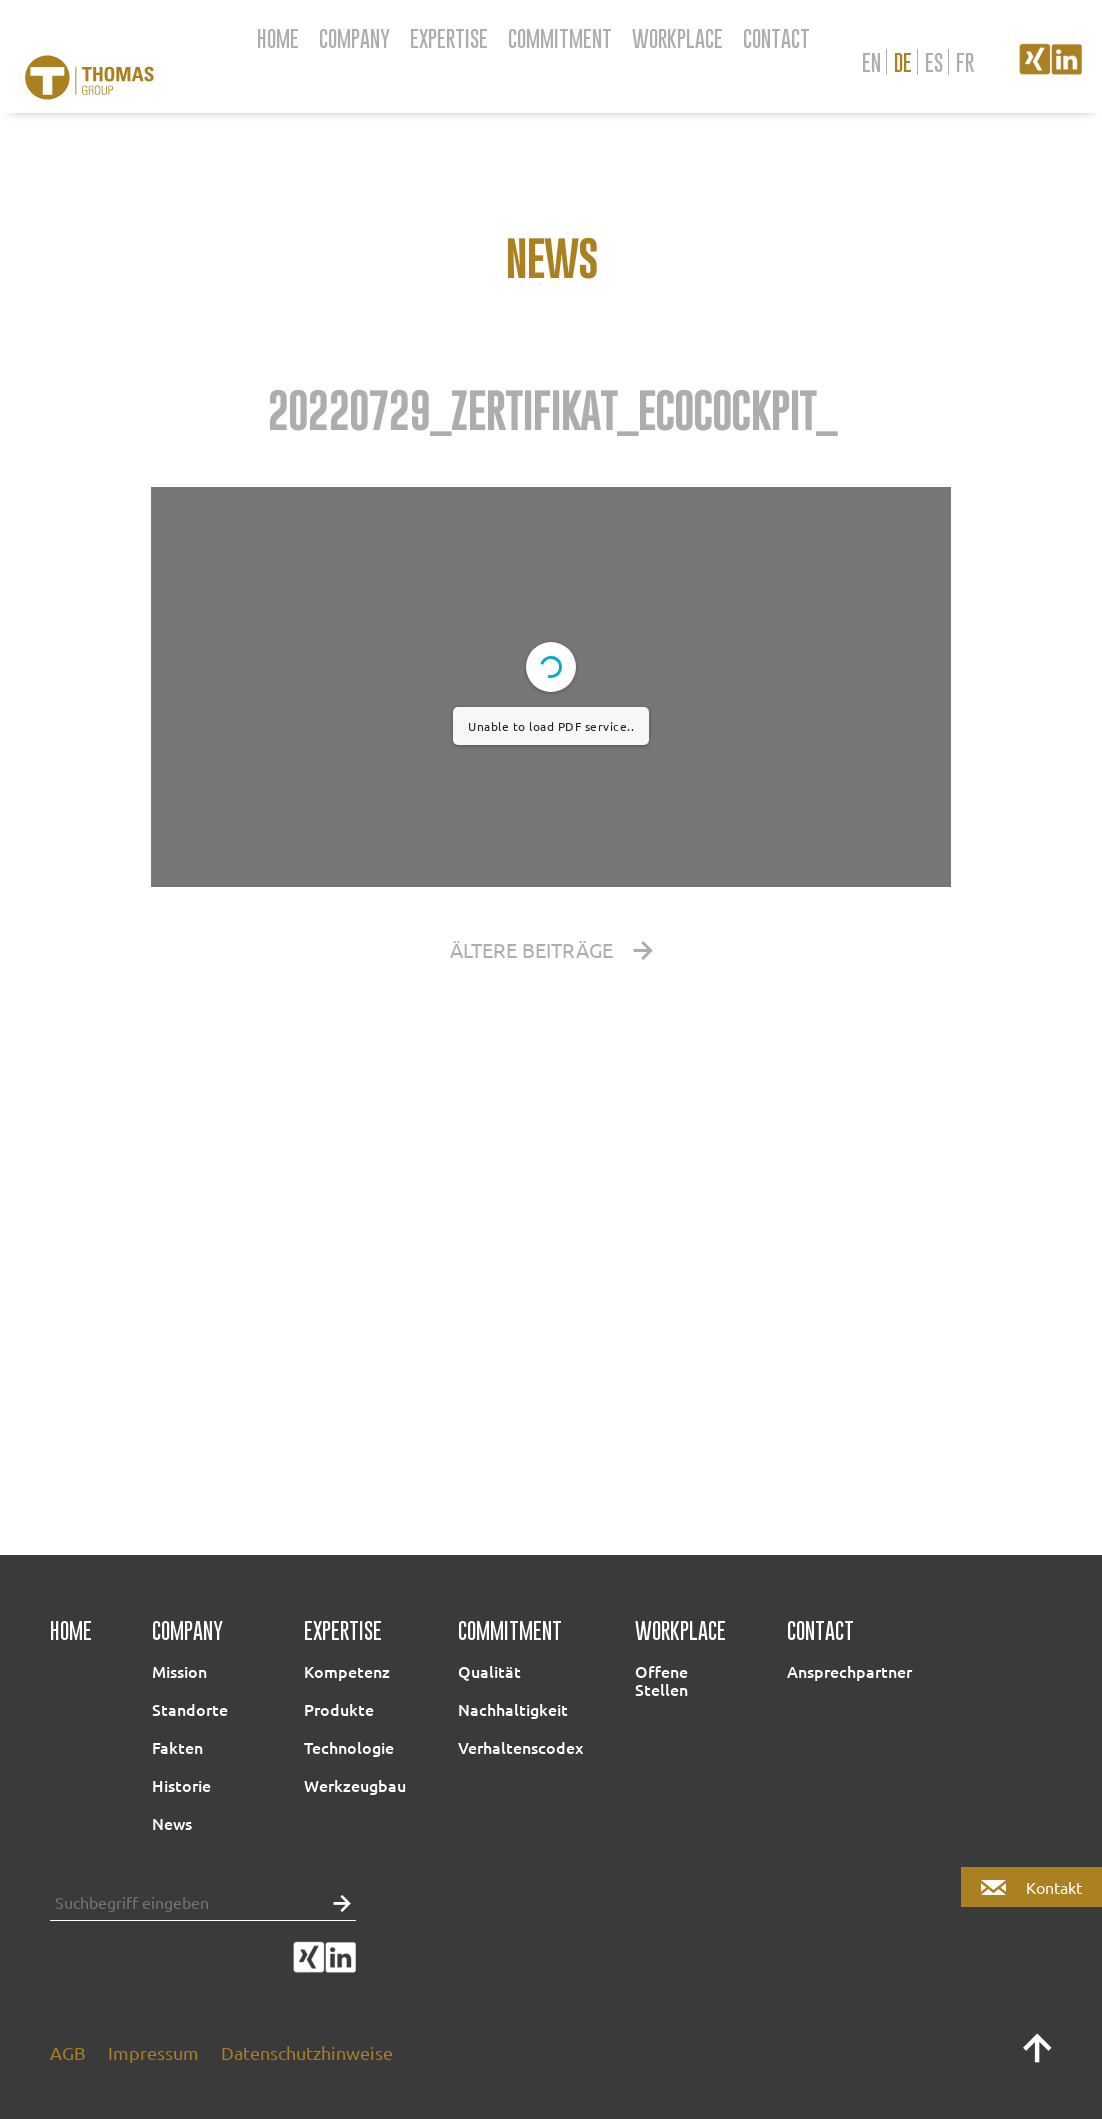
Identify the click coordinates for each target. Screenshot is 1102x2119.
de (903, 62)
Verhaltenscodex (520, 1747)
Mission (179, 1671)
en (871, 62)
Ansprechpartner (849, 1671)
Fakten (177, 1747)
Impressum (153, 2052)
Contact (776, 38)
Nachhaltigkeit (513, 1709)
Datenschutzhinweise (307, 2052)
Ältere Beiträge (551, 949)
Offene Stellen (661, 1680)
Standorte (190, 1709)
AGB (68, 2052)
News (172, 1823)
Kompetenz (347, 1671)
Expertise (449, 38)
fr (965, 62)
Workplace (677, 38)
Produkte (339, 1709)
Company (354, 38)
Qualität (489, 1671)
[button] (337, 1901)
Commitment (560, 38)
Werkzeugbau (355, 1785)
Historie (181, 1785)
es (934, 62)
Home (278, 38)
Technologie (349, 1747)
